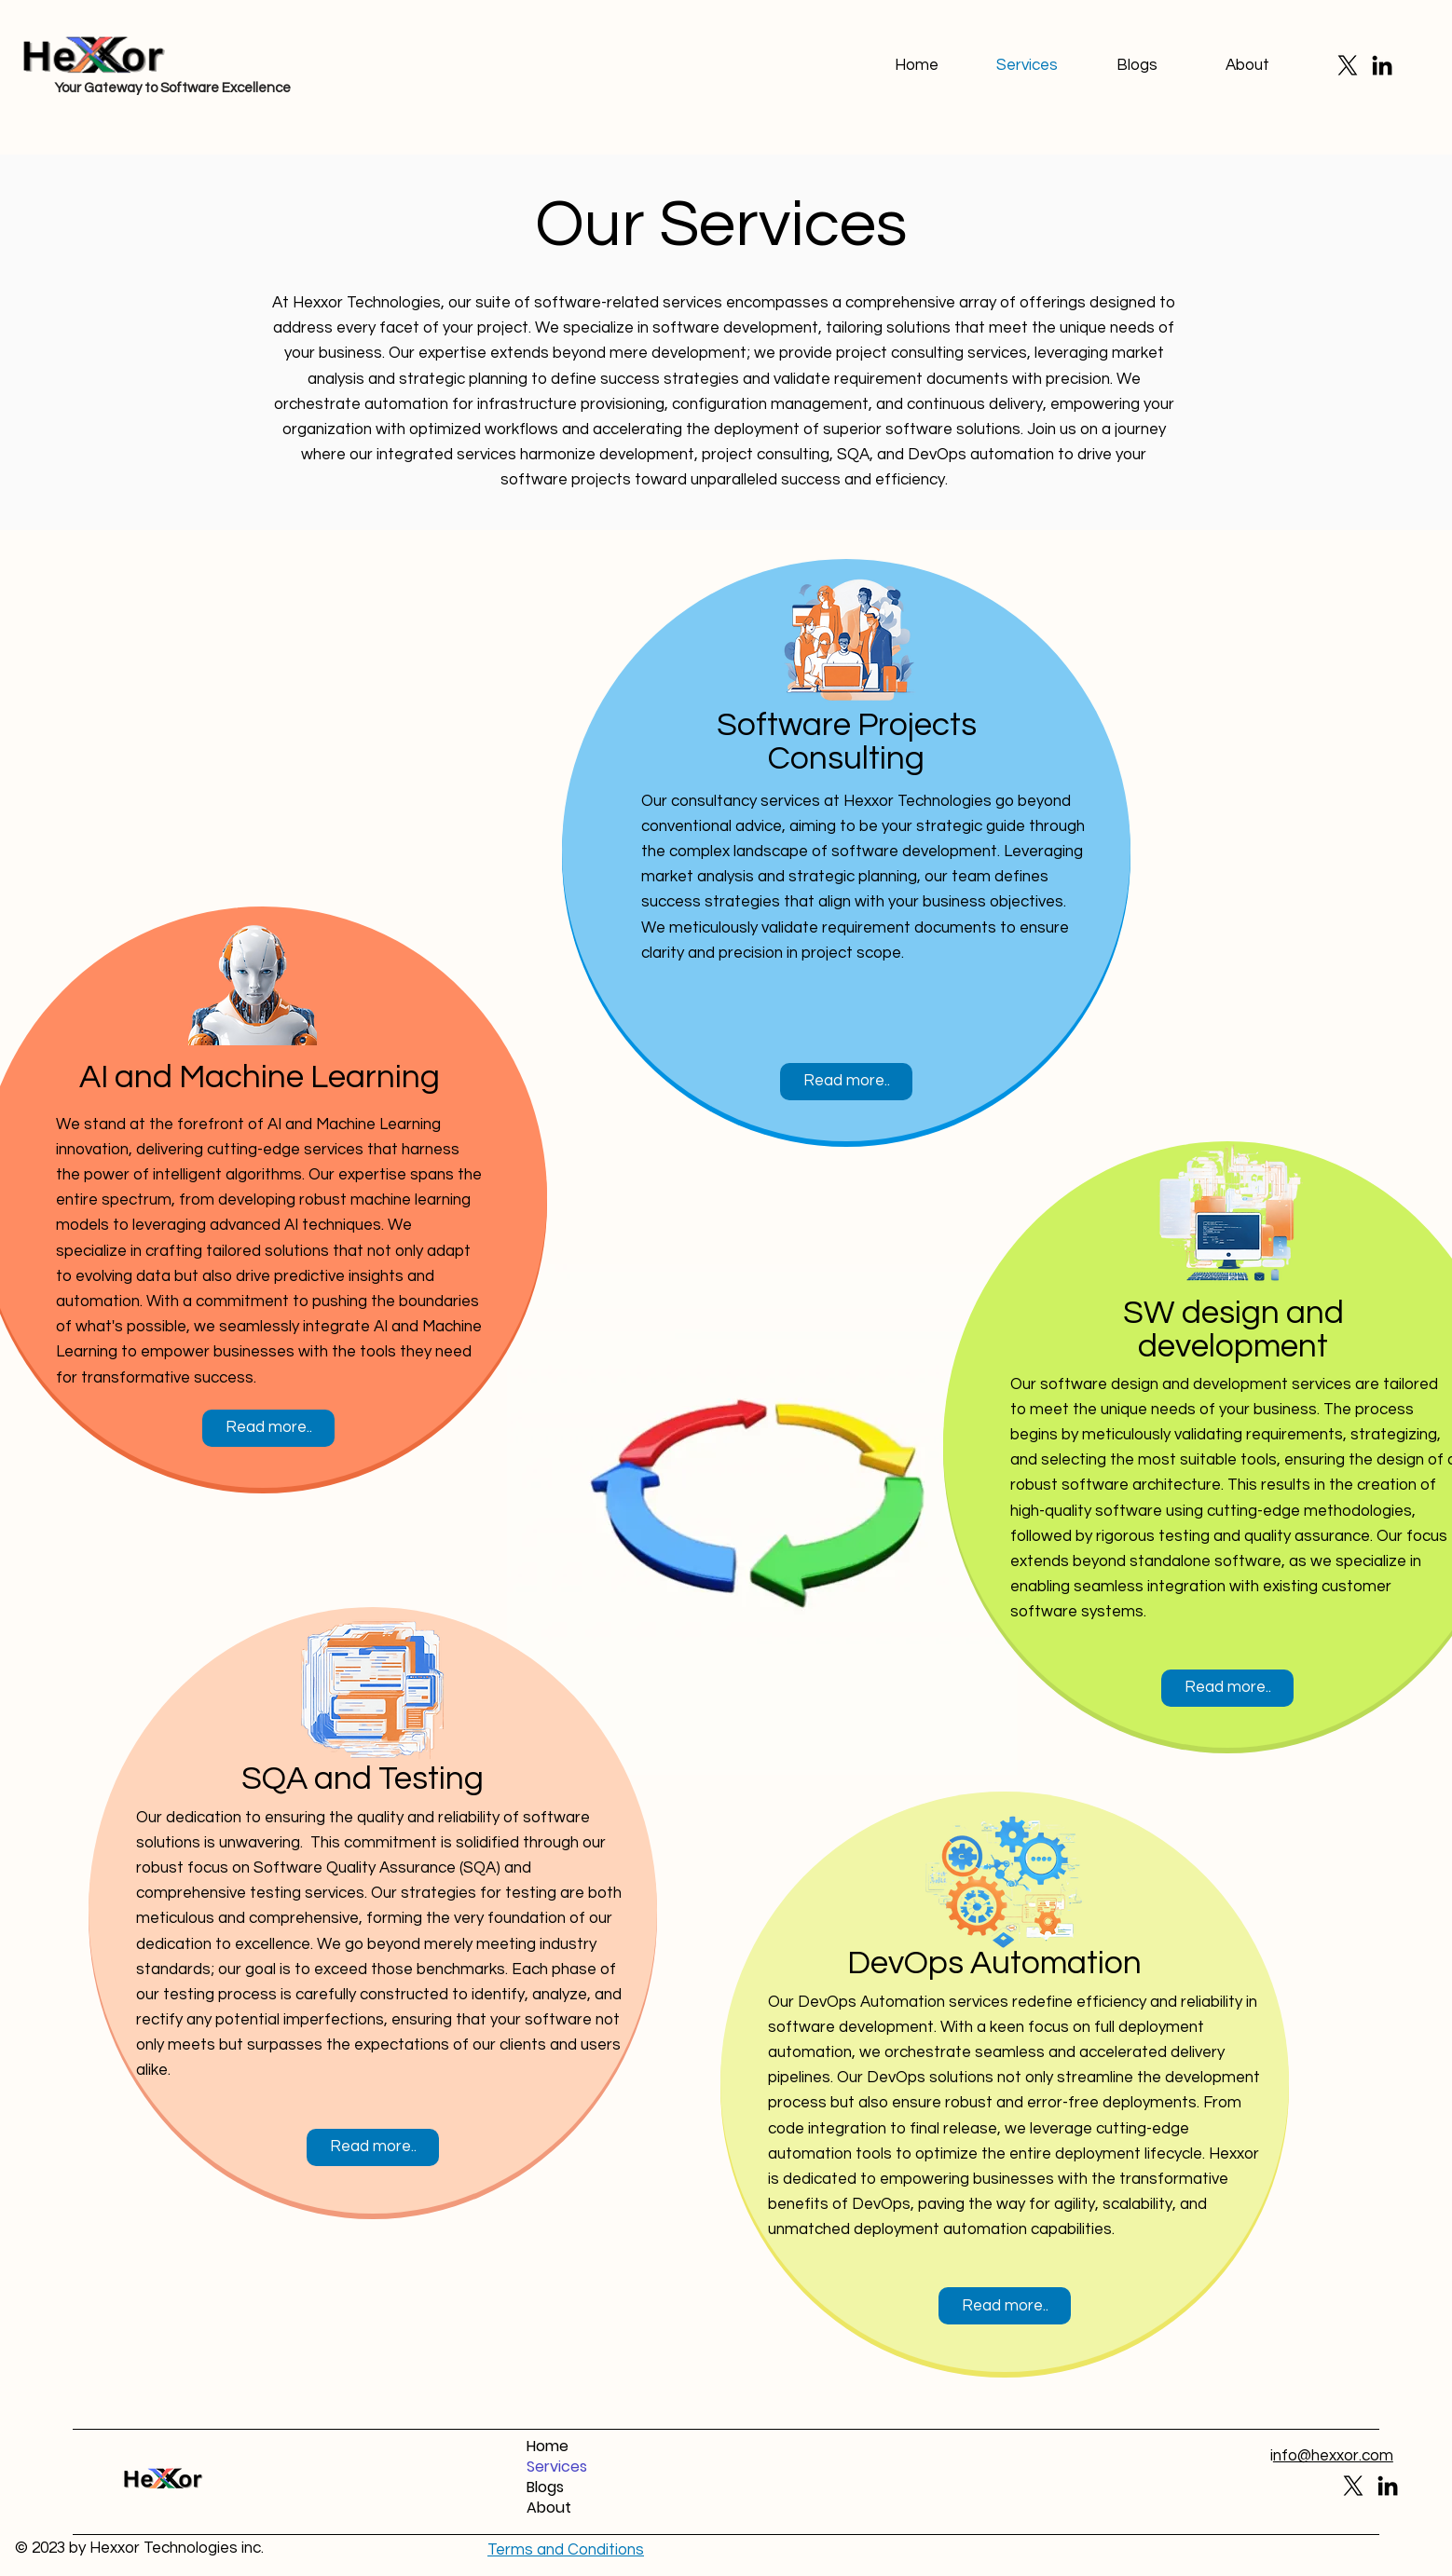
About (549, 2508)
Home (547, 2446)
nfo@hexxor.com (1333, 2455)
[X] (1348, 65)
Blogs (545, 2487)
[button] (565, 2550)
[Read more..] (268, 1428)
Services (557, 2467)
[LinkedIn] (1382, 65)
